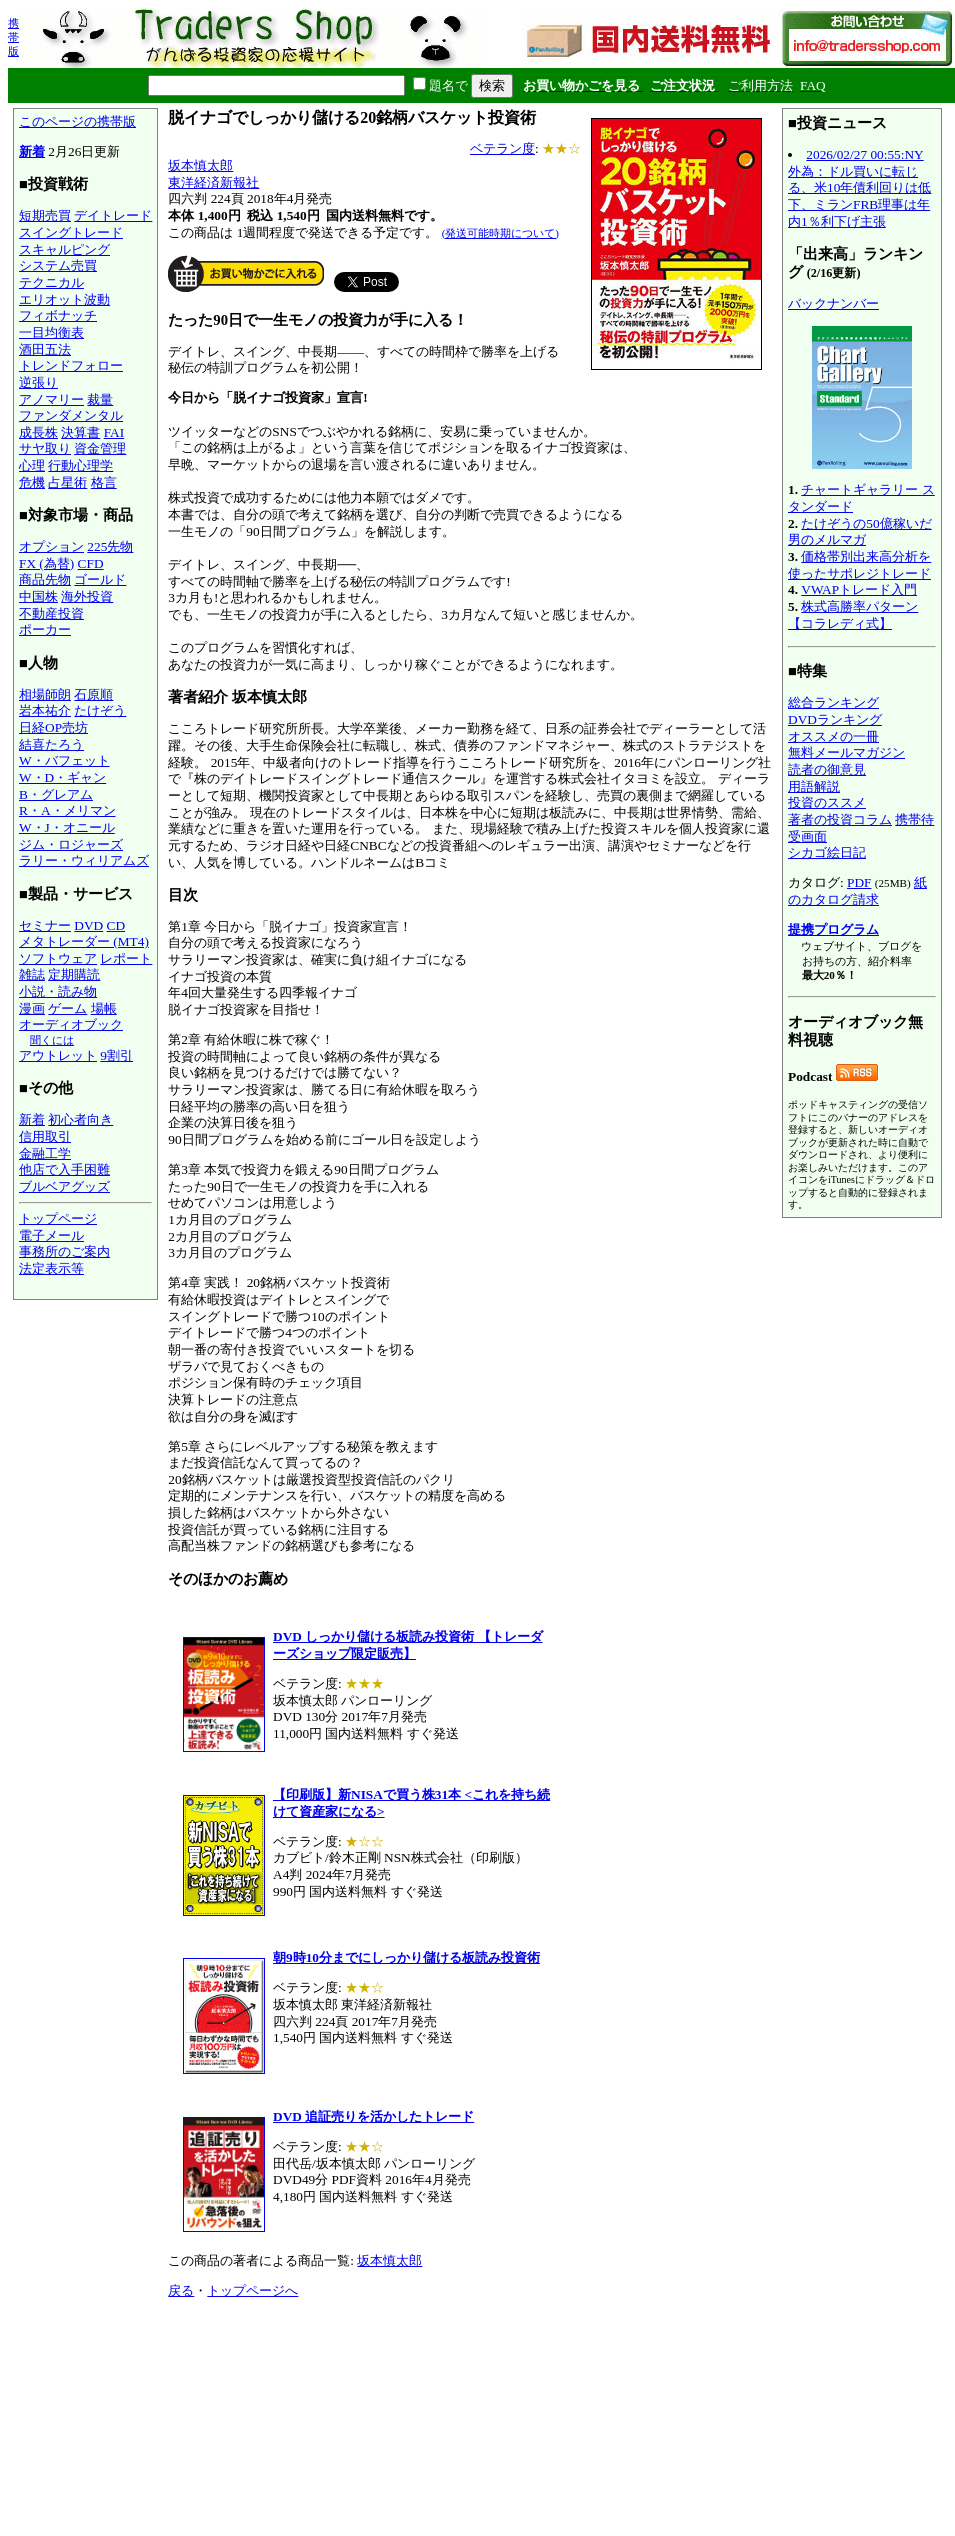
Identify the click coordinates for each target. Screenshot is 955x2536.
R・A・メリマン (67, 810)
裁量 (100, 399)
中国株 (38, 596)
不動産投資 (51, 613)
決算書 (80, 432)
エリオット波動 (64, 299)
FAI (114, 432)
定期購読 (74, 974)
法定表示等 (51, 1268)
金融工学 (45, 1153)
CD (116, 925)
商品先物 (45, 579)
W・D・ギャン (62, 777)
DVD (88, 925)
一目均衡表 (51, 332)
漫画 (32, 1008)
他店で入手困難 (64, 1169)
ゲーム (67, 1008)
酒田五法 (45, 349)
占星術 (67, 482)
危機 (32, 482)
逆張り (38, 382)
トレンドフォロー (71, 365)
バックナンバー (833, 303)
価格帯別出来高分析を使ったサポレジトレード (859, 565)
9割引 (116, 1055)
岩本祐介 (45, 710)
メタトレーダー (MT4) (84, 941)
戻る (181, 2290)
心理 (32, 465)
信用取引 (45, 1136)
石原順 (93, 694)
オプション (51, 546)
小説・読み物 (58, 991)
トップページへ (252, 2290)
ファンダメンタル (71, 415)
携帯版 (13, 37)
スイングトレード (71, 232)
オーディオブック (71, 1024)
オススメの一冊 (833, 736)
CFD (91, 563)
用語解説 (814, 786)
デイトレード (113, 215)
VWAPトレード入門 (859, 589)
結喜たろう (51, 744)
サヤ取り (45, 448)
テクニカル (51, 282)
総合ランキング (833, 702)
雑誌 (32, 974)
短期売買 (45, 215)
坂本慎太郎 (200, 165)
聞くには (52, 1040)
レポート (126, 958)
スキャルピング (64, 249)
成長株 (38, 432)
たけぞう (100, 710)
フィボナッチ (58, 315)
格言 (104, 482)
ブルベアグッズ (64, 1186)
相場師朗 (45, 694)
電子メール (51, 1235)
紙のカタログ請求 (857, 891)
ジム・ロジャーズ (71, 844)
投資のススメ (827, 802)
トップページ (58, 1218)
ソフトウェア (58, 958)
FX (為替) (46, 563)
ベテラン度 (502, 148)
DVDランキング (835, 719)
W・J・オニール (67, 827)
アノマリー (51, 399)
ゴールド (100, 579)
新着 (32, 151)
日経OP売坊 (53, 727)
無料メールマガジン (846, 752)
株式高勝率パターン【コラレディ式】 (853, 615)
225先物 (110, 546)
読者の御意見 (827, 769)
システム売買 (58, 265)
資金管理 (100, 448)
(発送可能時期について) (500, 233)
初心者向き (80, 1119)
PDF (859, 882)
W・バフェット (64, 760)
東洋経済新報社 (213, 182)
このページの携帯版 (77, 121)
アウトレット (58, 1055)
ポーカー (45, 629)
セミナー (45, 925)
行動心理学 (80, 465)
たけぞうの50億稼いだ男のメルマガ (860, 532)
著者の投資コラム (840, 819)
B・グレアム (56, 794)
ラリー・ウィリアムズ (84, 860)
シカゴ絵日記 (827, 852)
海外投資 (87, 596)
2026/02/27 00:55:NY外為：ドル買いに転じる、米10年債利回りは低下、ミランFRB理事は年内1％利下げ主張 (859, 188)
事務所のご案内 (64, 1251)
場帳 (104, 1008)
